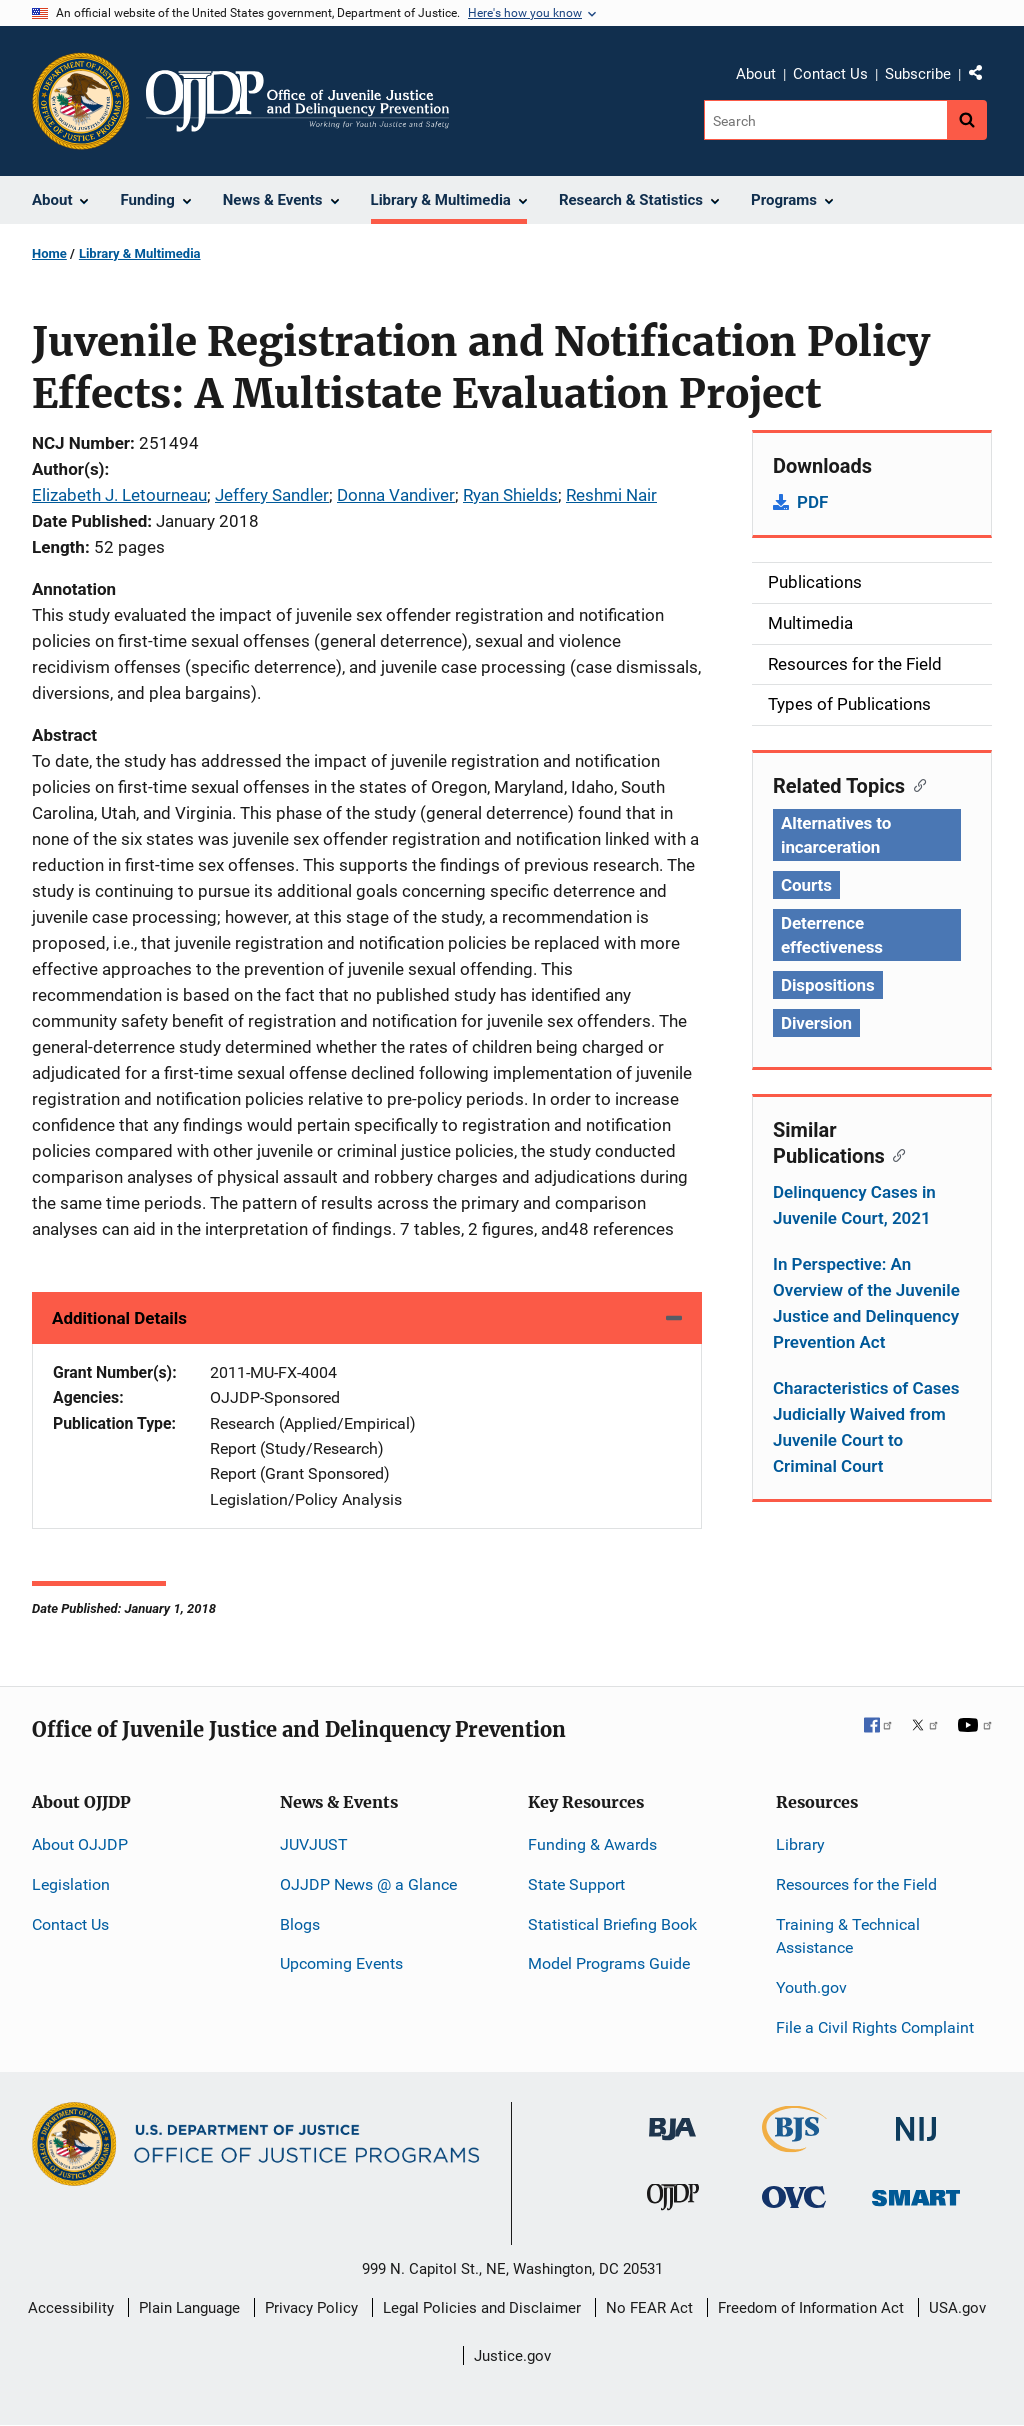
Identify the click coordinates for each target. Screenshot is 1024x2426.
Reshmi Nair (611, 495)
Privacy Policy (311, 2308)
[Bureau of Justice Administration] (672, 2119)
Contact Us (830, 74)
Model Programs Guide (609, 1963)
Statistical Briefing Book (612, 1924)
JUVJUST (314, 1844)
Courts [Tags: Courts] (806, 885)
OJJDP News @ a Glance (368, 1884)
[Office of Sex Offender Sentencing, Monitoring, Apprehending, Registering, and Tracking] (916, 2192)
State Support (576, 1884)
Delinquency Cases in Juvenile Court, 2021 (854, 1205)
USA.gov (957, 2308)
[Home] (297, 101)
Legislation (71, 1884)
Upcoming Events (341, 1963)
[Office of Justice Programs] (81, 101)
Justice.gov (512, 2356)
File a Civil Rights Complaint (875, 2027)
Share (983, 77)
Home (49, 253)
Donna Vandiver (396, 495)
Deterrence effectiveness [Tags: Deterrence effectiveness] (832, 935)
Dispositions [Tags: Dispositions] (828, 985)
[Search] (825, 120)
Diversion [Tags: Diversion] (816, 1023)
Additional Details (119, 1318)
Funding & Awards (592, 1844)
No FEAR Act (649, 2308)
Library (800, 1844)
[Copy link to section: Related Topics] (915, 784)
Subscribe (918, 74)
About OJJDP (80, 1844)
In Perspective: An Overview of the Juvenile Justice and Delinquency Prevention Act (866, 1303)
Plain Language (189, 2308)
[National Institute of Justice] (916, 2120)
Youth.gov (811, 1987)
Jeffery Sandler (272, 495)
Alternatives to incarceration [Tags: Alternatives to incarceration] (836, 835)
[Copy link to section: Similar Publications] (895, 1154)
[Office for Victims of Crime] (794, 2196)
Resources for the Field (856, 1884)
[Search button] (967, 120)
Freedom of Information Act (811, 2308)
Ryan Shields (510, 495)
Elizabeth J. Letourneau (119, 495)
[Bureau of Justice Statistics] (794, 2143)
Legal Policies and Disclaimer (482, 2308)
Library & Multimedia (140, 253)
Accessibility (71, 2308)
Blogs (300, 1924)
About (756, 74)
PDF (812, 502)
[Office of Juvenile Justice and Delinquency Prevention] (673, 2201)
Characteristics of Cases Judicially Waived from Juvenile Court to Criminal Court (866, 1427)
